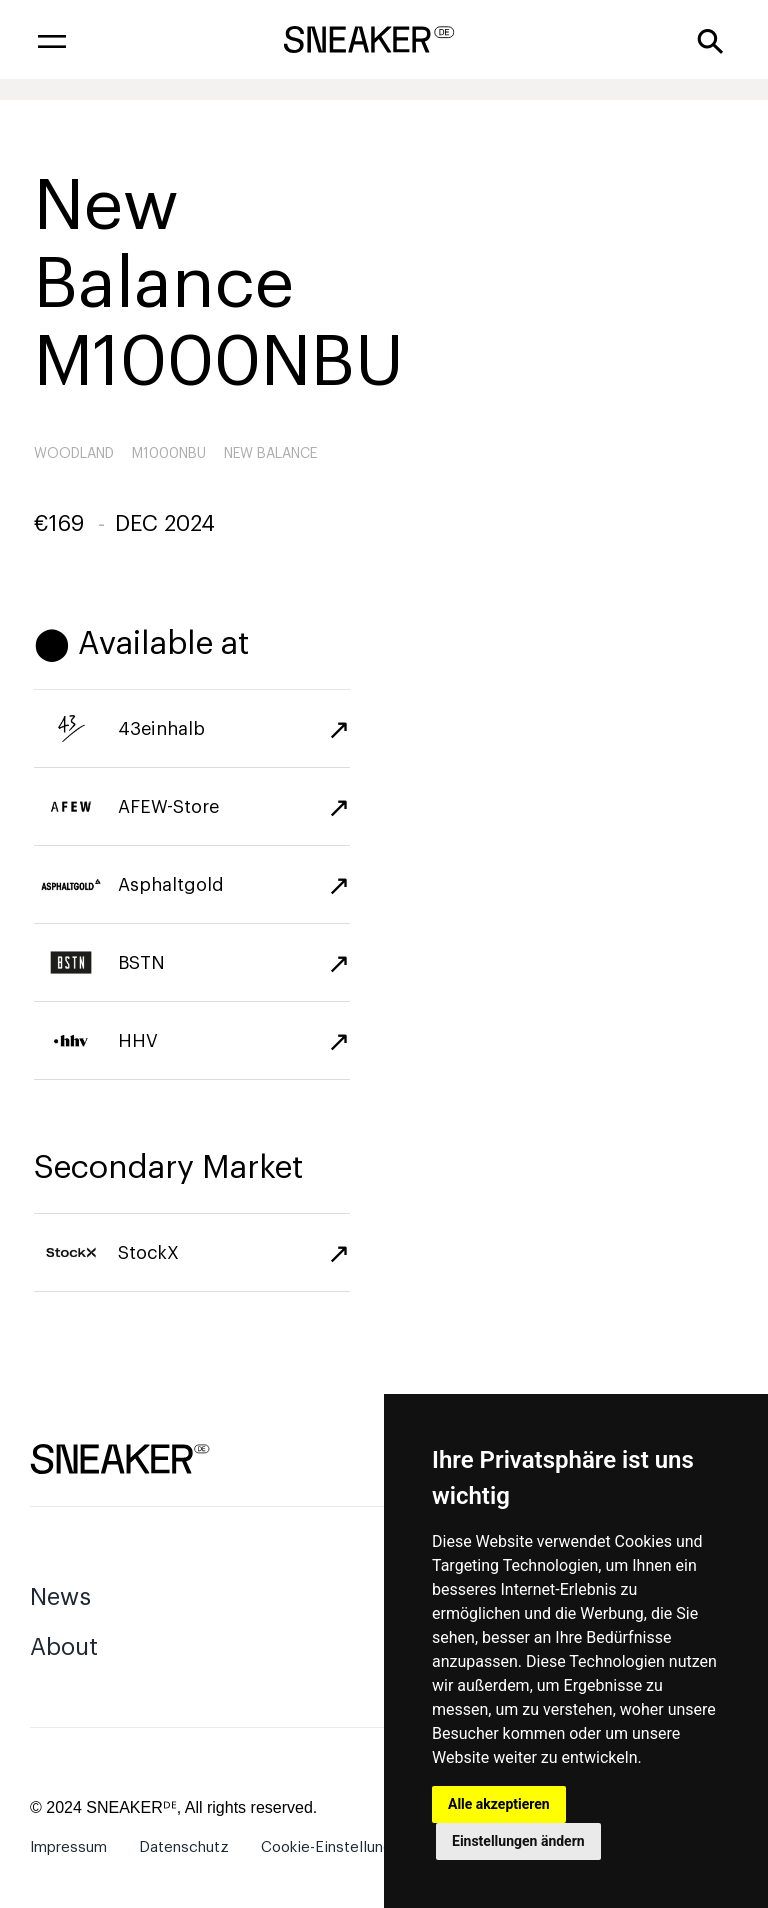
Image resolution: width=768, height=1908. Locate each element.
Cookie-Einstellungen (335, 1847)
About (64, 1647)
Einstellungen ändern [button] (518, 1841)
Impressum (68, 1847)
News (60, 1597)
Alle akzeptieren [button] (499, 1804)
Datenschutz (184, 1847)
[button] (52, 40)
